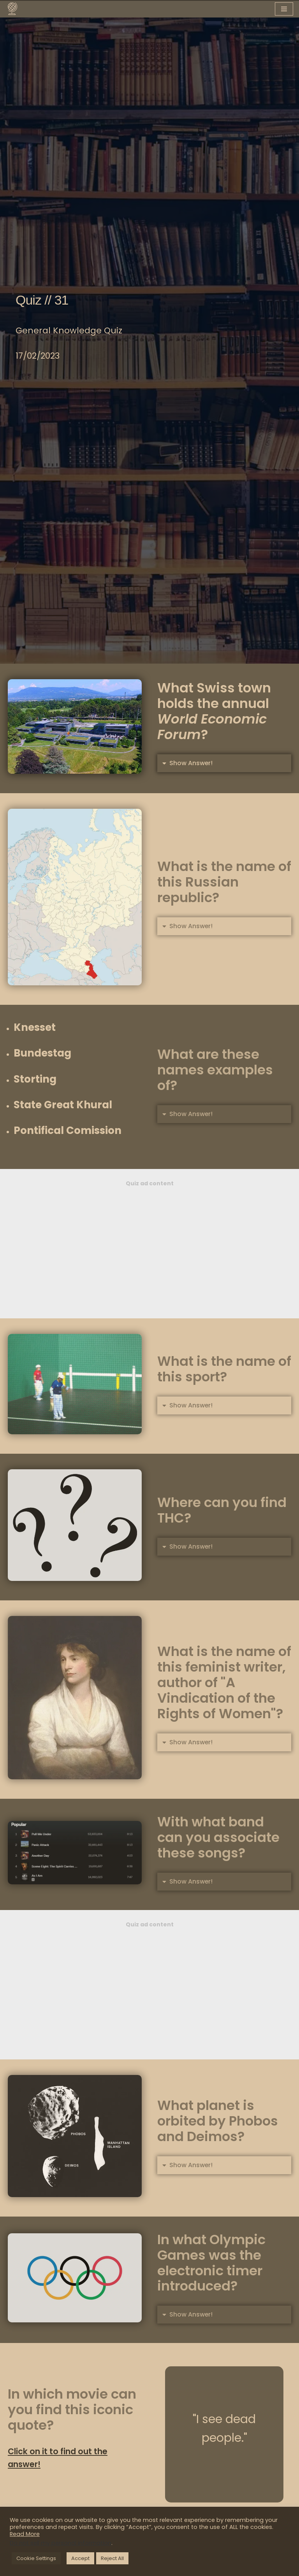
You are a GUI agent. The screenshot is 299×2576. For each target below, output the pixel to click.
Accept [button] (80, 2558)
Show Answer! (191, 763)
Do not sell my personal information (60, 2543)
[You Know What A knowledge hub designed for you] (12, 8)
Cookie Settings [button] (36, 2558)
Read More (25, 2533)
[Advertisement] (149, 1248)
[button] (224, 763)
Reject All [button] (112, 2558)
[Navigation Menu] (284, 9)
